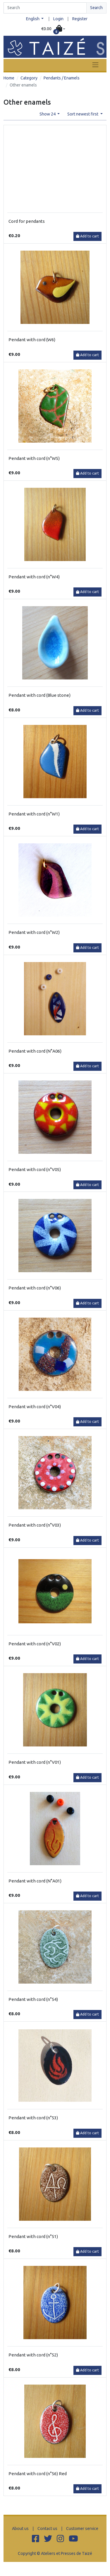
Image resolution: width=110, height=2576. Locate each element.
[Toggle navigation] (95, 65)
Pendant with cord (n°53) (33, 2117)
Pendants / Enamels (62, 78)
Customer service (82, 2528)
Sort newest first (83, 114)
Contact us (47, 2528)
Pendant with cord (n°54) (33, 1999)
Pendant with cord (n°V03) (34, 1525)
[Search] (45, 7)
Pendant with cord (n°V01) (34, 1762)
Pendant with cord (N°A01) (34, 1880)
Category (28, 78)
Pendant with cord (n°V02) (34, 1643)
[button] (53, 29)
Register (79, 18)
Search (96, 7)
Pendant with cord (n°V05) (34, 1169)
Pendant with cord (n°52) (33, 2354)
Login (58, 18)
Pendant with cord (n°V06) (34, 1287)
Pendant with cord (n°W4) (34, 576)
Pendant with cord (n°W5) (34, 458)
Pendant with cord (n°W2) (34, 932)
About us (20, 2528)
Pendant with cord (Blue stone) (39, 695)
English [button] (33, 18)
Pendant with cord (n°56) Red (37, 2473)
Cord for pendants (26, 221)
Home (9, 78)
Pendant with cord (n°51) (33, 2236)
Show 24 (47, 114)
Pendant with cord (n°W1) (34, 813)
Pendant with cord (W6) (31, 339)
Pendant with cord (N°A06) (34, 1051)
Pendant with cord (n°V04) (34, 1406)
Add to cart (87, 236)
